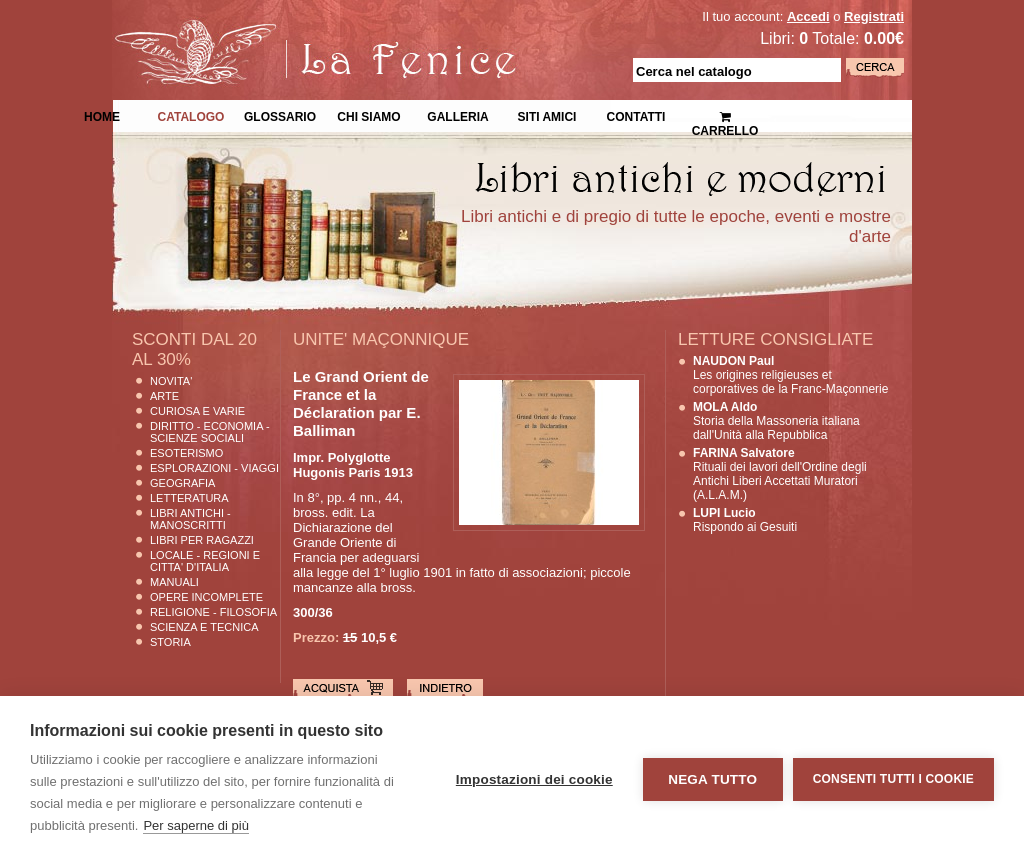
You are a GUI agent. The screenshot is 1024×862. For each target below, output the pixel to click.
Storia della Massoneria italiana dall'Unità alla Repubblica (776, 421)
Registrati (874, 16)
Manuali (174, 582)
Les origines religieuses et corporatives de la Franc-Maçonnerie (790, 375)
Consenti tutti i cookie (893, 779)
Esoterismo (186, 453)
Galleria (457, 115)
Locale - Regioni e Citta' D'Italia (205, 561)
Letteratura (189, 498)
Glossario (280, 115)
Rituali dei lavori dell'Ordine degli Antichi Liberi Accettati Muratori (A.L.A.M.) (780, 474)
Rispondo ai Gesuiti (745, 520)
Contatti (636, 115)
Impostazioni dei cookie (534, 779)
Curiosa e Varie (197, 411)
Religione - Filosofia (213, 612)
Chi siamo (368, 115)
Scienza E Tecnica (204, 627)
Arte (164, 396)
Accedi (808, 16)
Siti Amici (547, 115)
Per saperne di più (196, 825)
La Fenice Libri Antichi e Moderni (287, 30)
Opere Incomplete (206, 597)
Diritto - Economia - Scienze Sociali (210, 432)
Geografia (182, 483)
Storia (170, 642)
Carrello (725, 115)
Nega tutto (712, 779)
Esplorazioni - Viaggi (214, 468)
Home (102, 115)
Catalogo (191, 115)
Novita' (171, 381)
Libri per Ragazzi (202, 540)
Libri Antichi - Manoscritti (190, 519)
